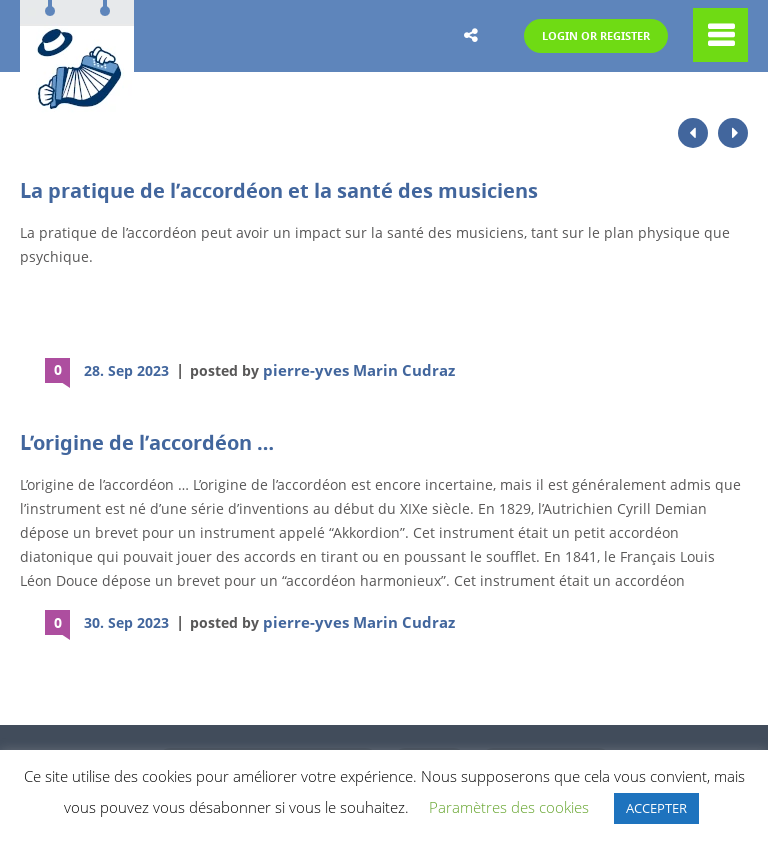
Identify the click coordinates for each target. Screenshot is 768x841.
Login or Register (584, 36)
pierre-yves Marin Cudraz (349, 370)
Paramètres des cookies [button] (509, 807)
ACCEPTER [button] (656, 808)
